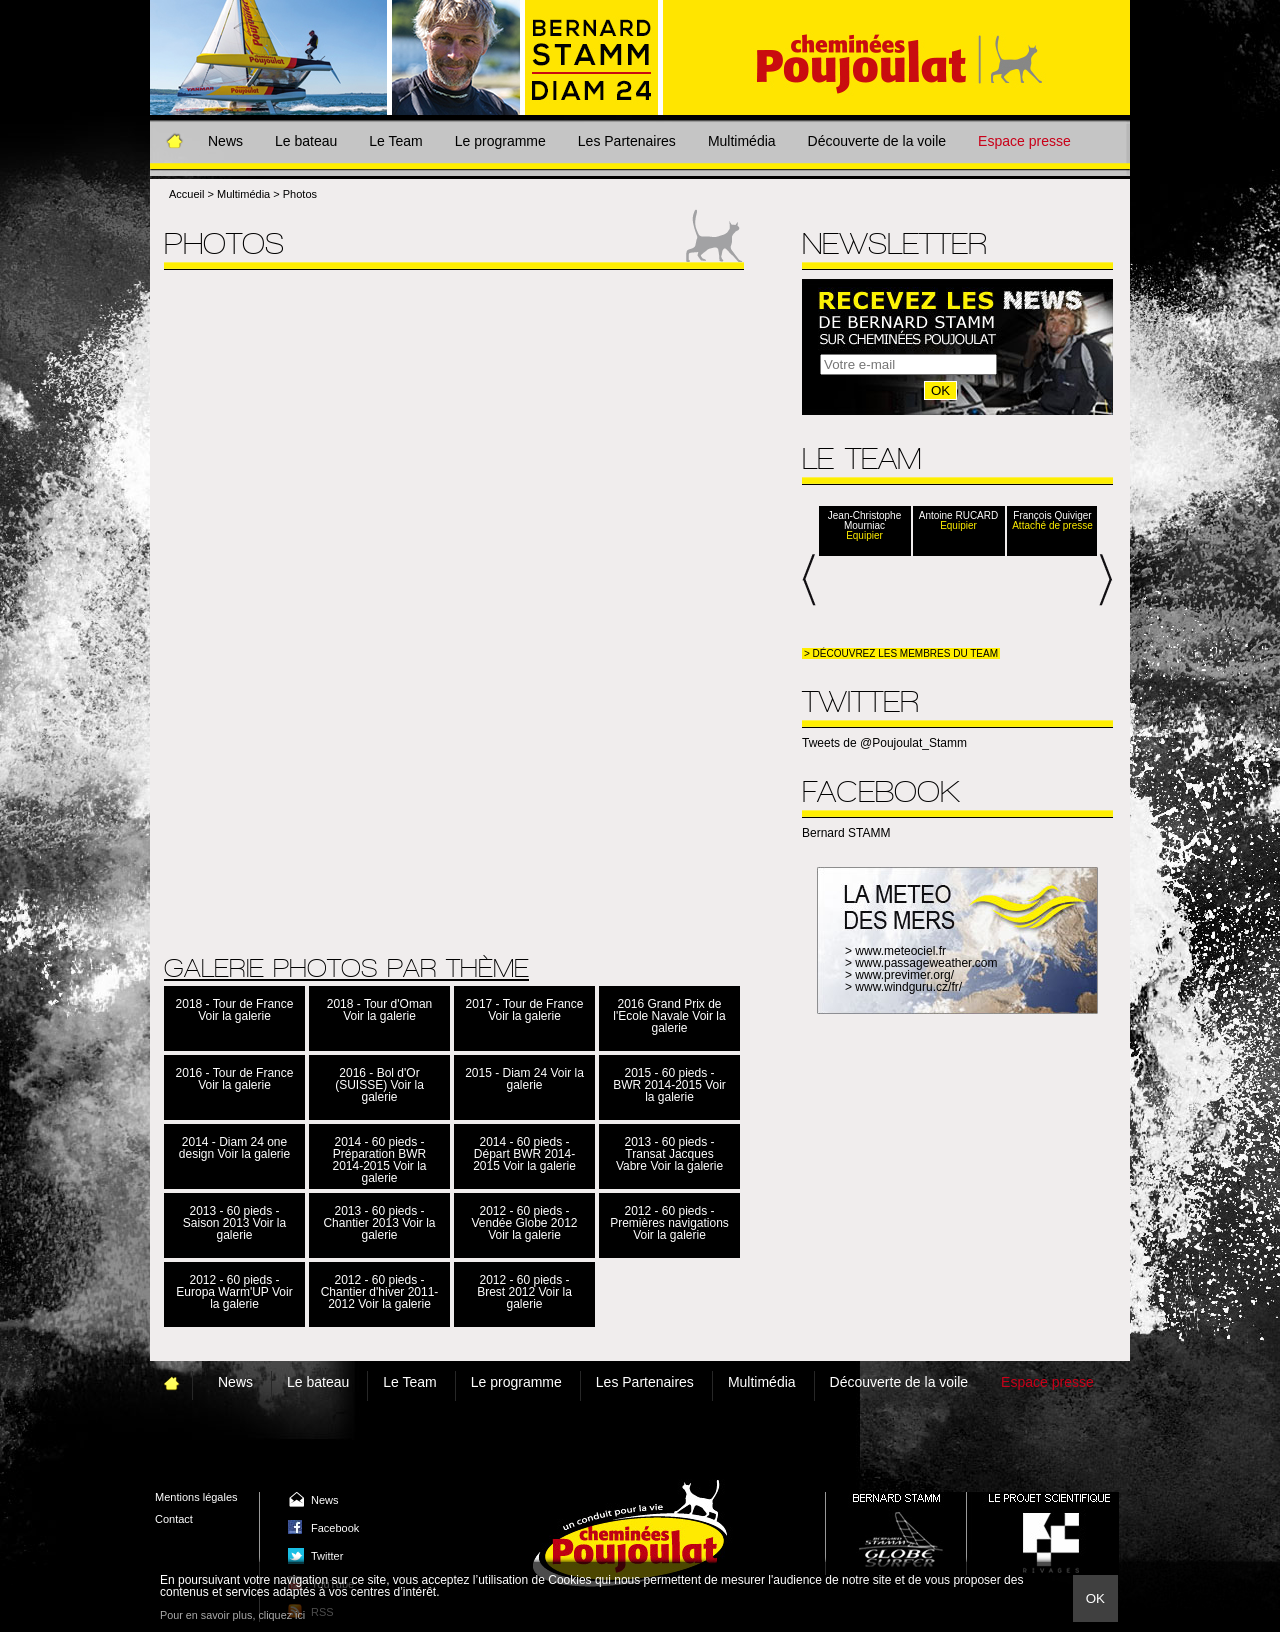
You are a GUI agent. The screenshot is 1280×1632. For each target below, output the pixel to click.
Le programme (500, 141)
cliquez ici (281, 1615)
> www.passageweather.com (921, 963)
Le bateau (306, 141)
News (225, 141)
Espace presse (1024, 141)
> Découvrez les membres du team (901, 653)
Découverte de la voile (877, 141)
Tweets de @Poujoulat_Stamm (884, 743)
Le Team (395, 141)
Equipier (864, 536)
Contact (174, 1519)
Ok (1095, 1598)
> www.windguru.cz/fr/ (903, 987)
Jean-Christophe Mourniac (864, 521)
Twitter (327, 1556)
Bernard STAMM (846, 833)
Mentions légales (196, 1497)
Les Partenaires (627, 141)
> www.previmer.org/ (899, 975)
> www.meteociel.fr (895, 951)
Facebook (335, 1528)
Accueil (186, 194)
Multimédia (742, 141)
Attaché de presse (1052, 526)
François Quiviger (1052, 516)
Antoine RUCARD (958, 516)
